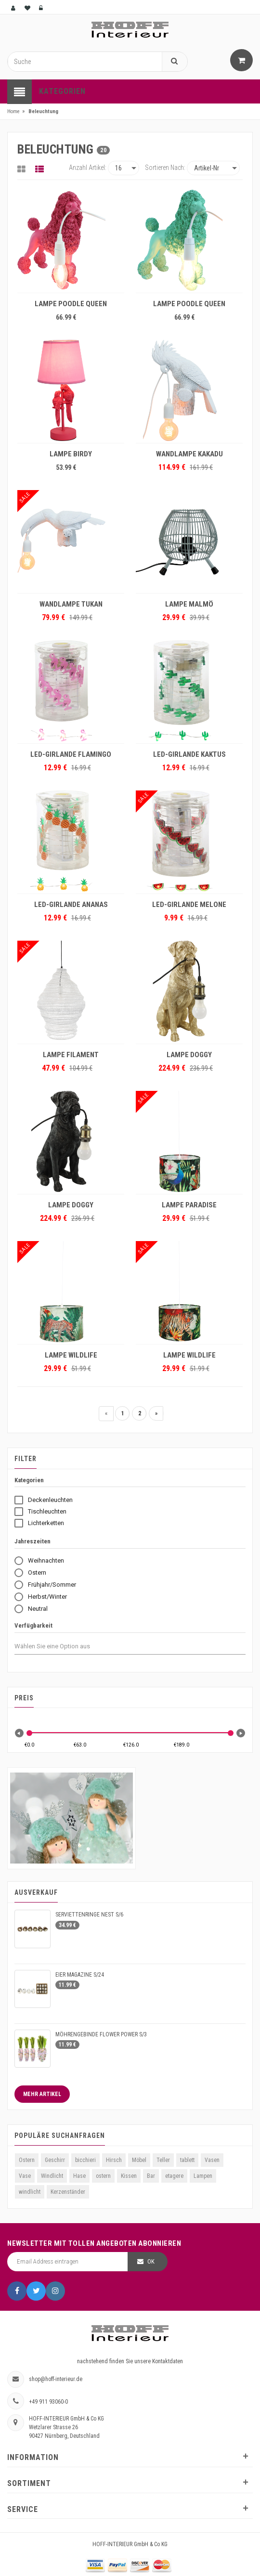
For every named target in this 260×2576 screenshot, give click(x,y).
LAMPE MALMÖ (189, 604)
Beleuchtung (43, 111)
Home (13, 111)
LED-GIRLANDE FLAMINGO (70, 754)
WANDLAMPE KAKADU (189, 454)
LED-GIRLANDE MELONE (189, 904)
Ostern (27, 2160)
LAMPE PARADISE (189, 1205)
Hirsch (114, 2160)
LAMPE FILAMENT (71, 1054)
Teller (163, 2160)
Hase (79, 2176)
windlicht (29, 2191)
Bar (151, 2176)
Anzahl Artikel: (87, 167)
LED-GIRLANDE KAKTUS (189, 754)
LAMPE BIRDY (71, 454)
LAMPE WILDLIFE (71, 1355)
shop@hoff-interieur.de (55, 2379)
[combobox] (60, 1646)
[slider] (29, 1733)
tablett (187, 2160)
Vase (25, 2176)
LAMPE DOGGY (189, 1054)
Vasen (212, 2160)
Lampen (203, 2176)
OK (151, 2261)
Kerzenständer (68, 2191)
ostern (103, 2176)
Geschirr (55, 2160)
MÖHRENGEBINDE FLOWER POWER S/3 (101, 2034)
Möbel (139, 2160)
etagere (174, 2176)
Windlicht (52, 2176)
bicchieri (85, 2160)
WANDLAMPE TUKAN (71, 604)
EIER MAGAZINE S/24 (79, 1974)
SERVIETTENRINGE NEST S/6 (89, 1914)
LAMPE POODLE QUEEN (71, 303)
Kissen (129, 2176)
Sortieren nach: (165, 167)
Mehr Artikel (42, 2094)
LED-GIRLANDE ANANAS (71, 904)
